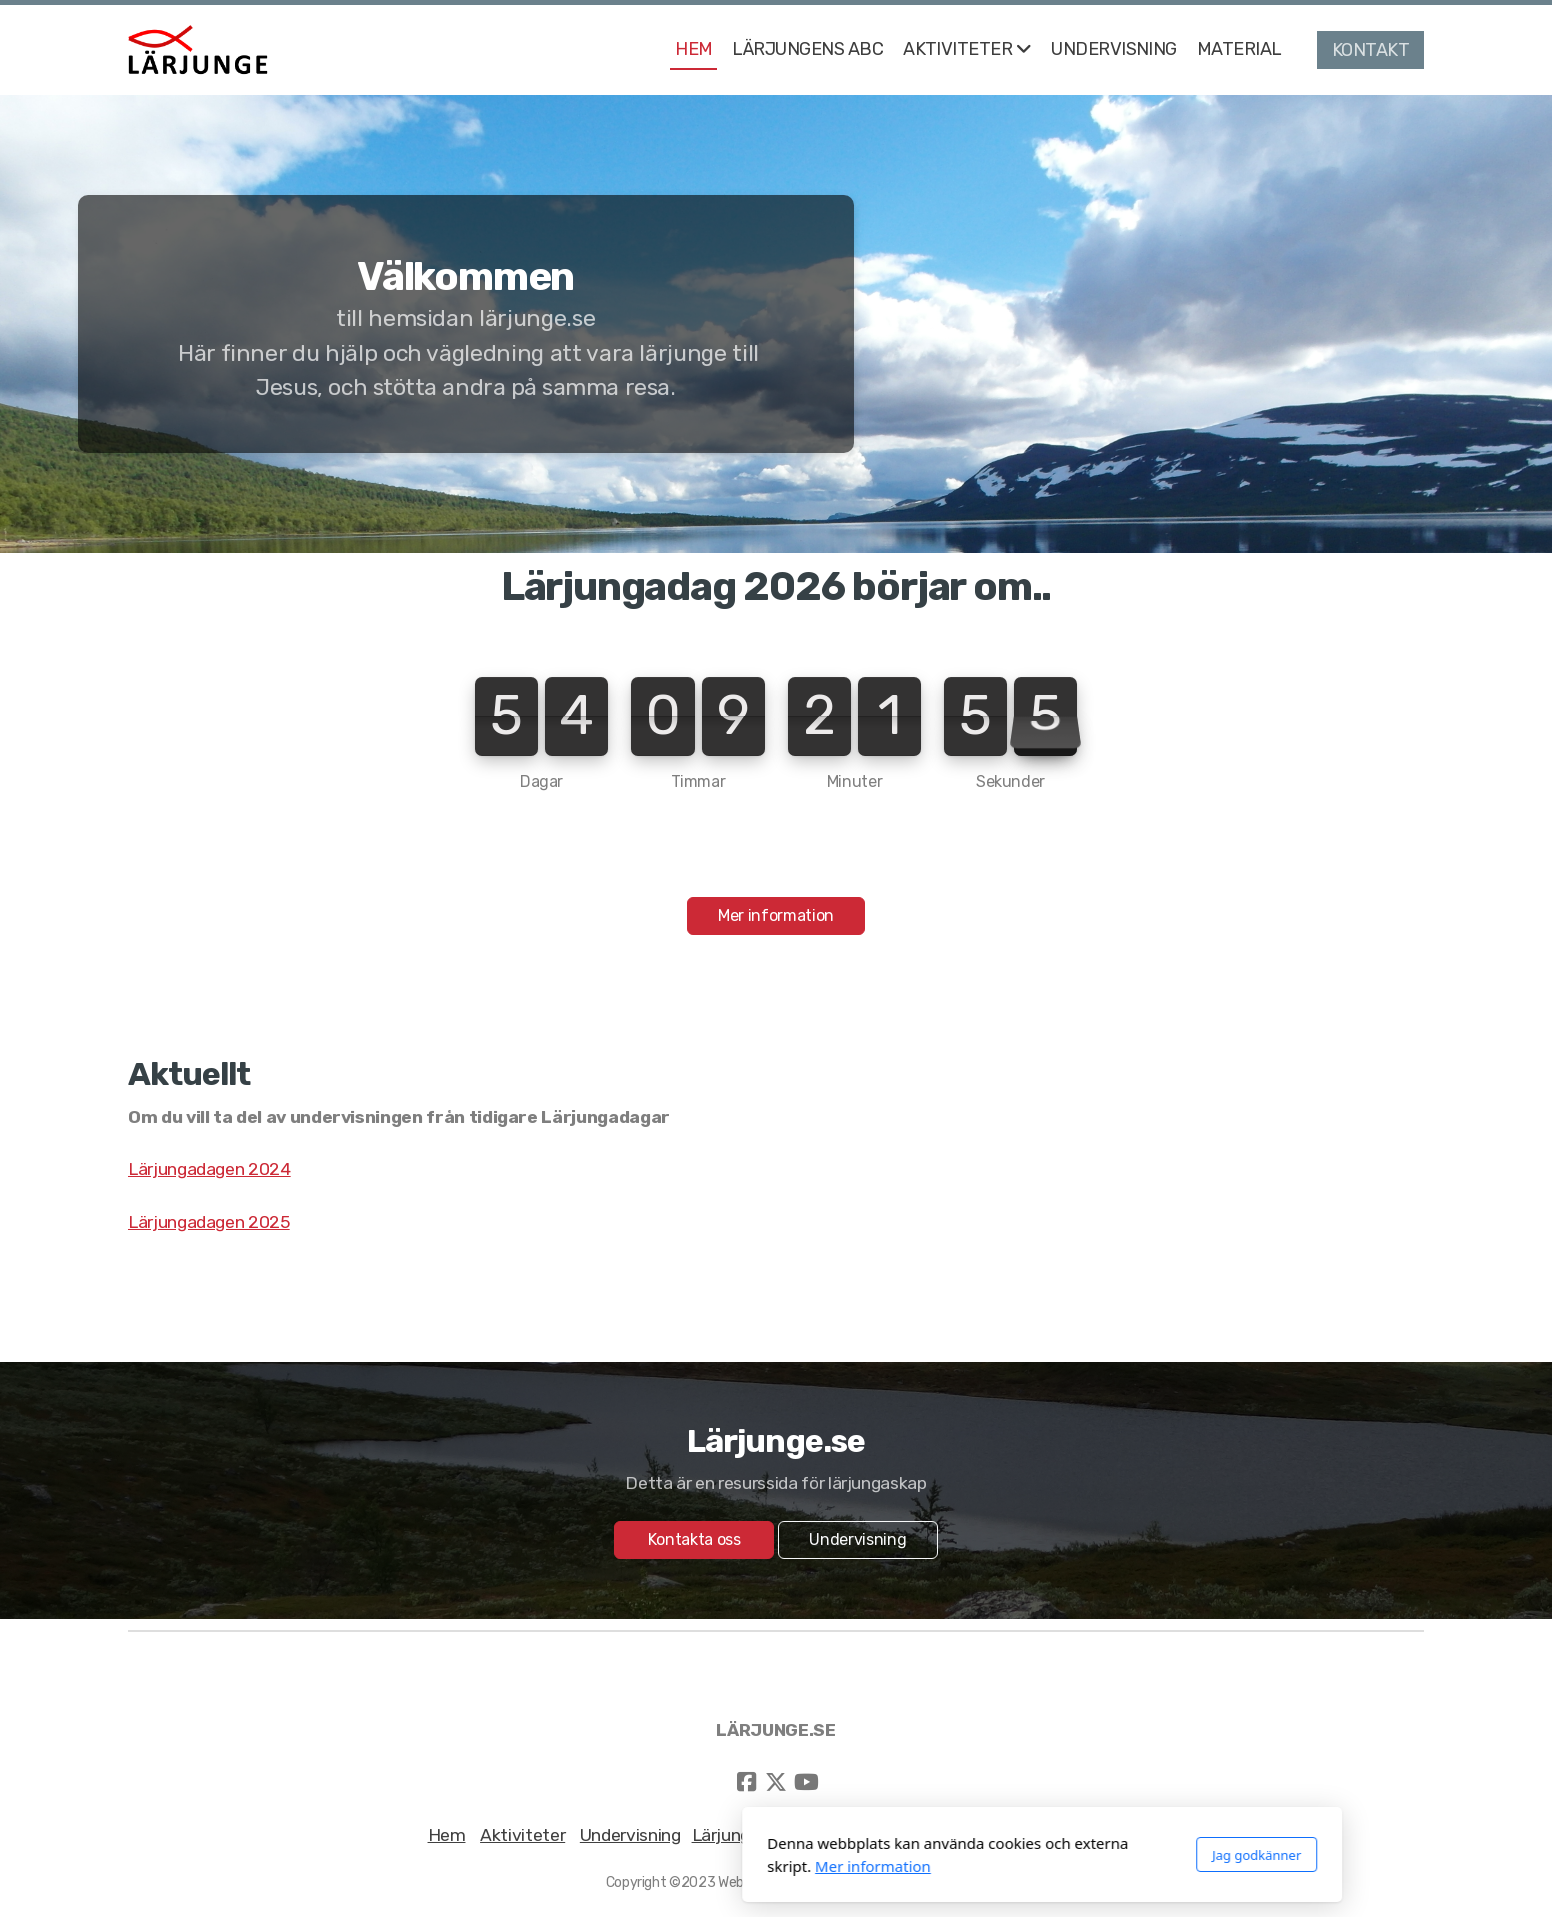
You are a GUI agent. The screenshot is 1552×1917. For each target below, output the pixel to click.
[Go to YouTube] (806, 1782)
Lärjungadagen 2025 (209, 1222)
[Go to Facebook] (746, 1782)
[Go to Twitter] (776, 1782)
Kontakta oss (694, 1539)
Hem (447, 1835)
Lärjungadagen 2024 (209, 1169)
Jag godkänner (990, 1855)
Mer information (776, 915)
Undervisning (857, 1539)
